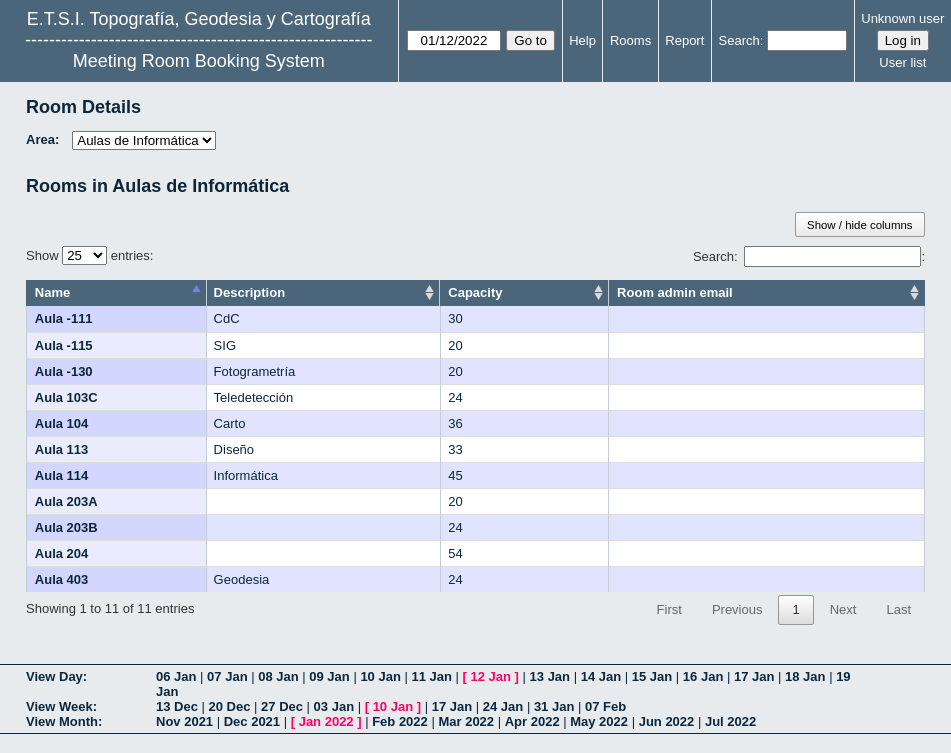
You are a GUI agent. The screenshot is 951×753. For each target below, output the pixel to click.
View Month (62, 721)
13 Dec (177, 706)
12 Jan (491, 676)
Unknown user (902, 18)
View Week (59, 706)
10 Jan (380, 676)
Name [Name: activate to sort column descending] (52, 292)
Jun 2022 (667, 721)
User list (902, 62)
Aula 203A (66, 501)
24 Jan (503, 706)
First (669, 609)
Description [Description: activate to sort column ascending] (250, 292)
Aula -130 (64, 371)
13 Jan (550, 676)
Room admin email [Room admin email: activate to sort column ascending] (675, 292)
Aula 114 (61, 475)
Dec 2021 (252, 721)
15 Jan (652, 676)
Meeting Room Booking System (199, 61)
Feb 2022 (400, 721)
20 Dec (230, 706)
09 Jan (329, 676)
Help (582, 40)
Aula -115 (64, 345)
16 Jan (703, 676)
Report (684, 40)
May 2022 (599, 721)
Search (739, 40)
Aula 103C (66, 397)
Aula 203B (66, 527)
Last (898, 609)
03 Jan (334, 706)
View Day (54, 676)
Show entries (88, 255)
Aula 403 (61, 579)
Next (843, 609)
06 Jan (176, 676)
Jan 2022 (326, 721)
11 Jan (431, 676)
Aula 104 (61, 423)
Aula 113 (61, 449)
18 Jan (805, 676)
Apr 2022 (532, 721)
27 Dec (282, 706)
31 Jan (554, 706)
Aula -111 (64, 318)
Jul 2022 (730, 721)
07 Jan (227, 676)
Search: (807, 256)
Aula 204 (61, 553)
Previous (737, 609)
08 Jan (278, 676)
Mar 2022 (466, 721)
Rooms (630, 40)
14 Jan (601, 676)
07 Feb (605, 706)
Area (40, 139)
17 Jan (754, 676)
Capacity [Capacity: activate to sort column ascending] (475, 292)
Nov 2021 (184, 721)
